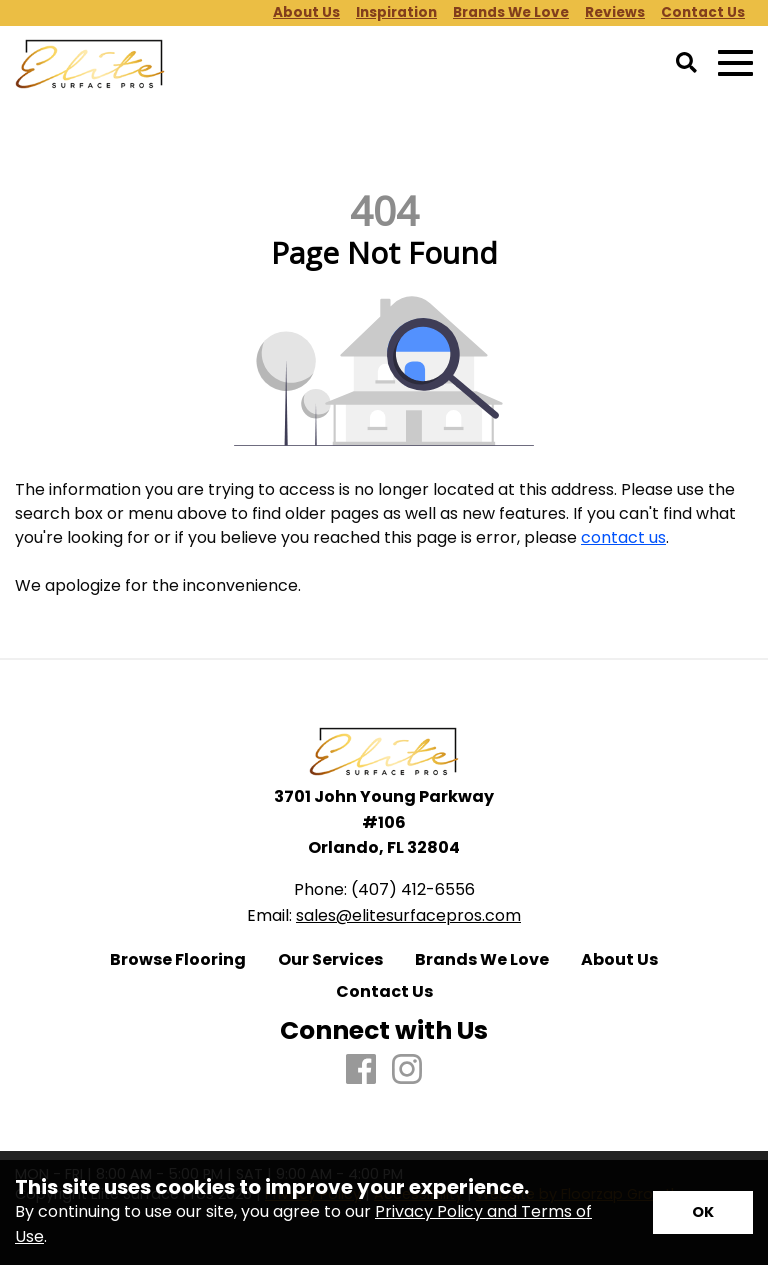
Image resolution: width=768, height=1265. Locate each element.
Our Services (330, 960)
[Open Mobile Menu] (735, 63)
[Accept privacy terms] (703, 1212)
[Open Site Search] (686, 64)
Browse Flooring (178, 960)
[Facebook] (361, 1070)
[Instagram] (407, 1070)
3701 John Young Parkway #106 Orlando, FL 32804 (384, 822)
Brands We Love (482, 960)
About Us (619, 960)
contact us (623, 537)
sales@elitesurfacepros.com (408, 915)
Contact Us (384, 992)
